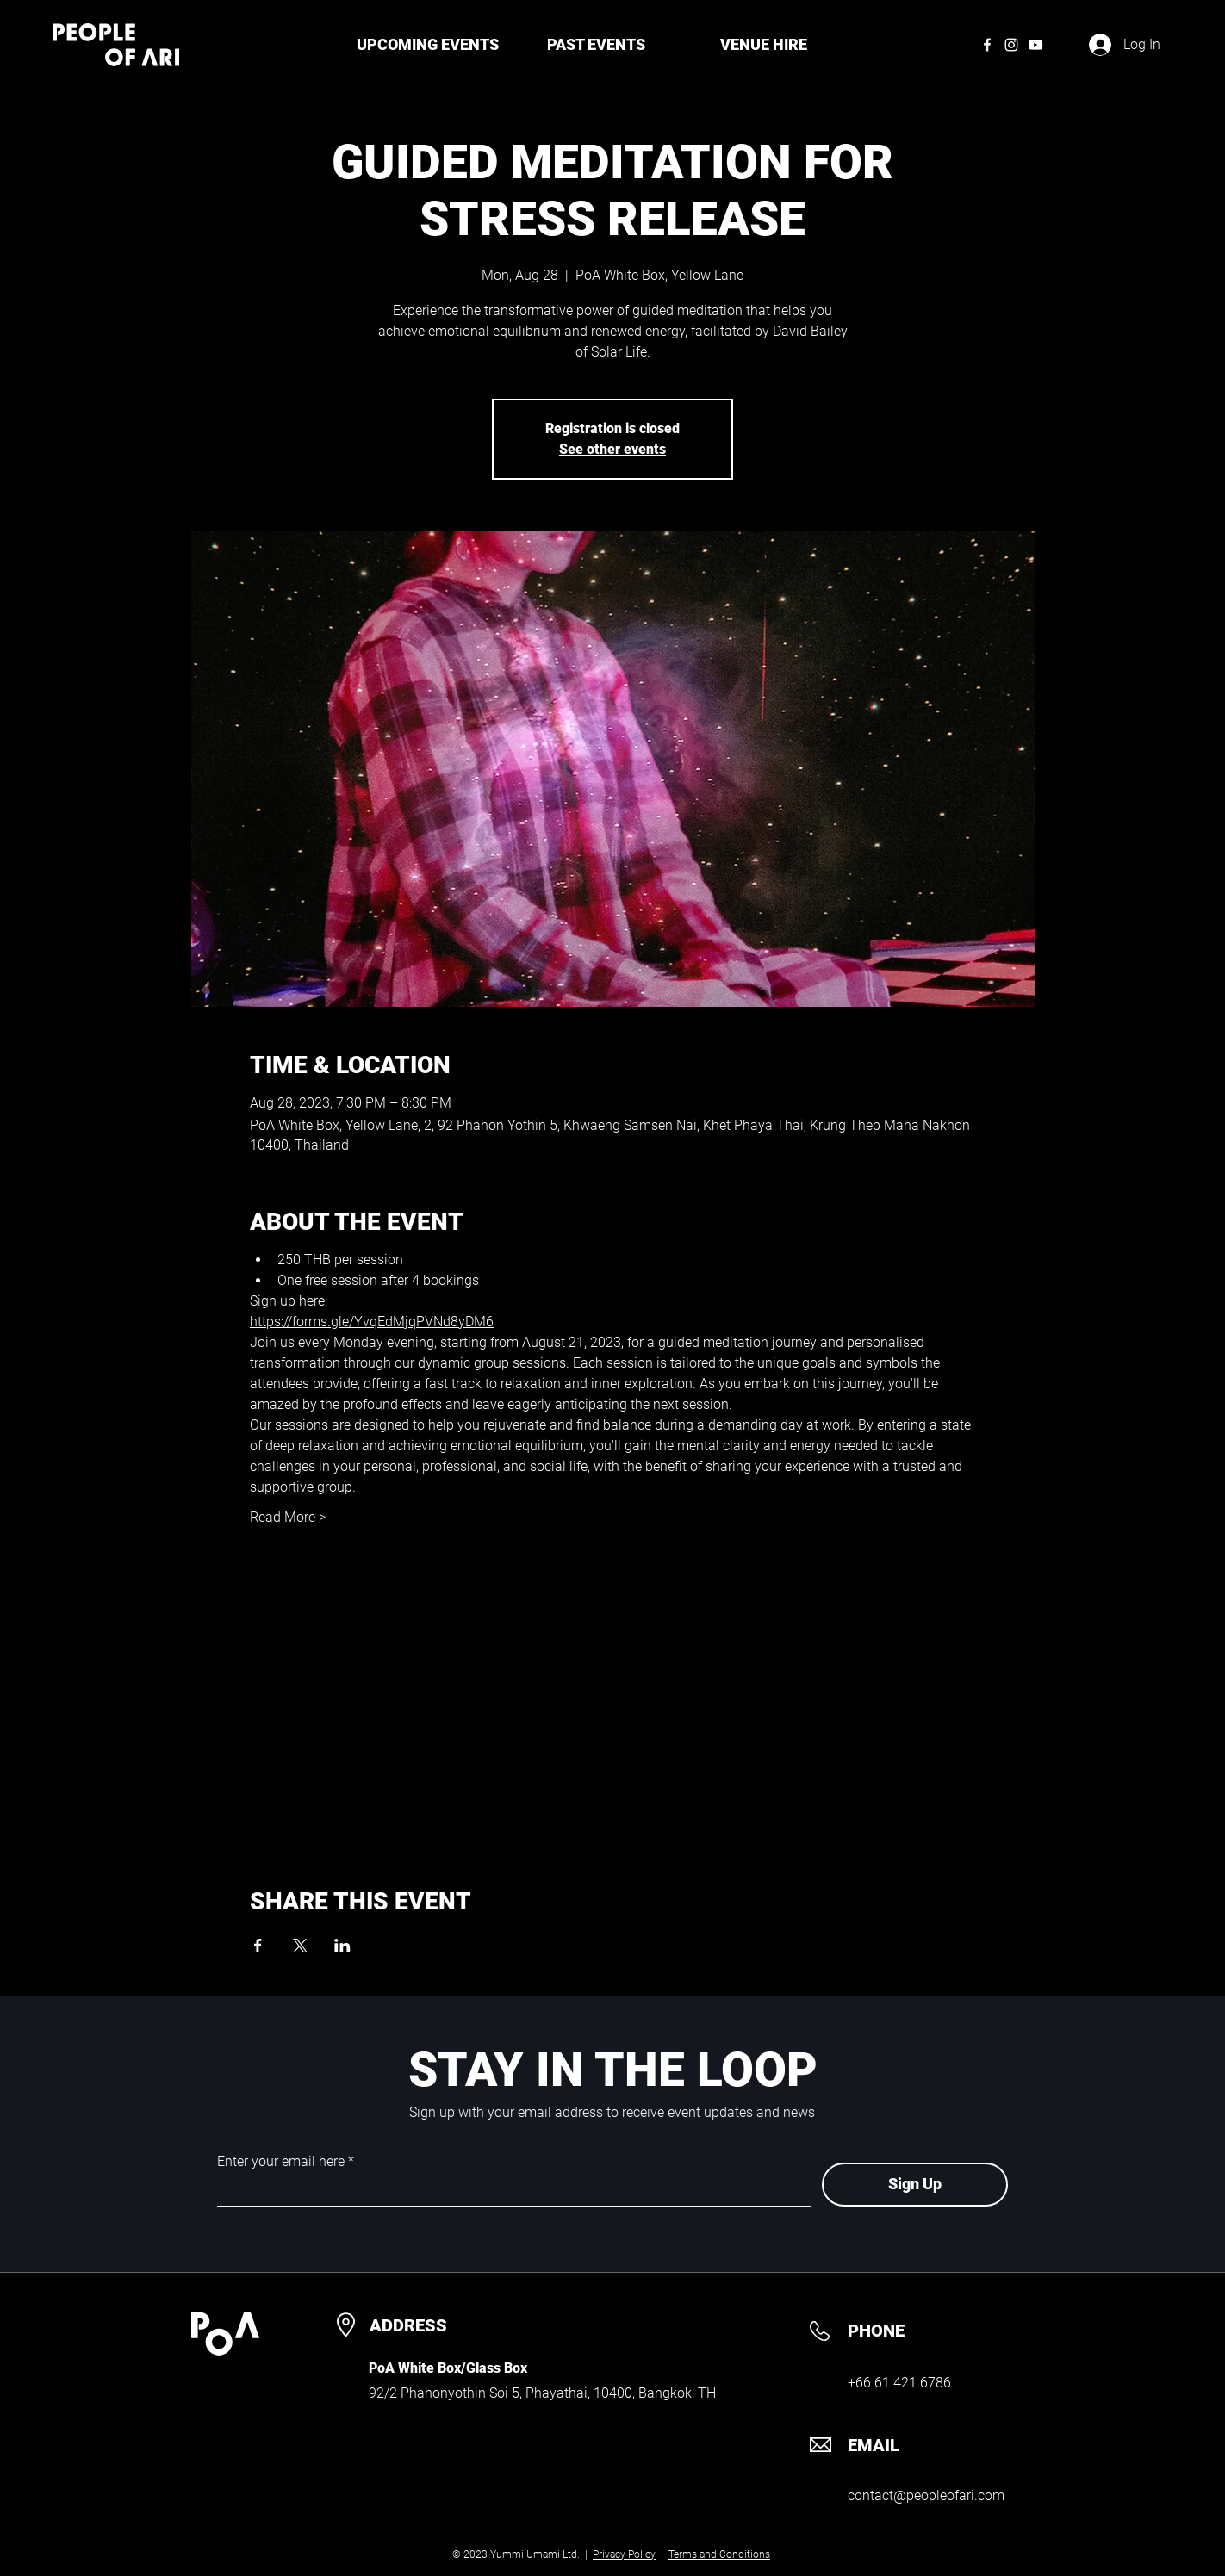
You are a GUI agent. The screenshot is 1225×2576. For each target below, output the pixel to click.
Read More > (288, 1517)
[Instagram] (1011, 44)
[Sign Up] (915, 2185)
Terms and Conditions (719, 2554)
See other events (612, 449)
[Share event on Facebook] (258, 1945)
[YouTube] (1035, 44)
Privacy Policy (624, 2554)
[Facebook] (987, 44)
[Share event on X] (300, 1945)
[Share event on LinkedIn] (342, 1945)
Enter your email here (281, 2162)
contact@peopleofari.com (926, 2495)
